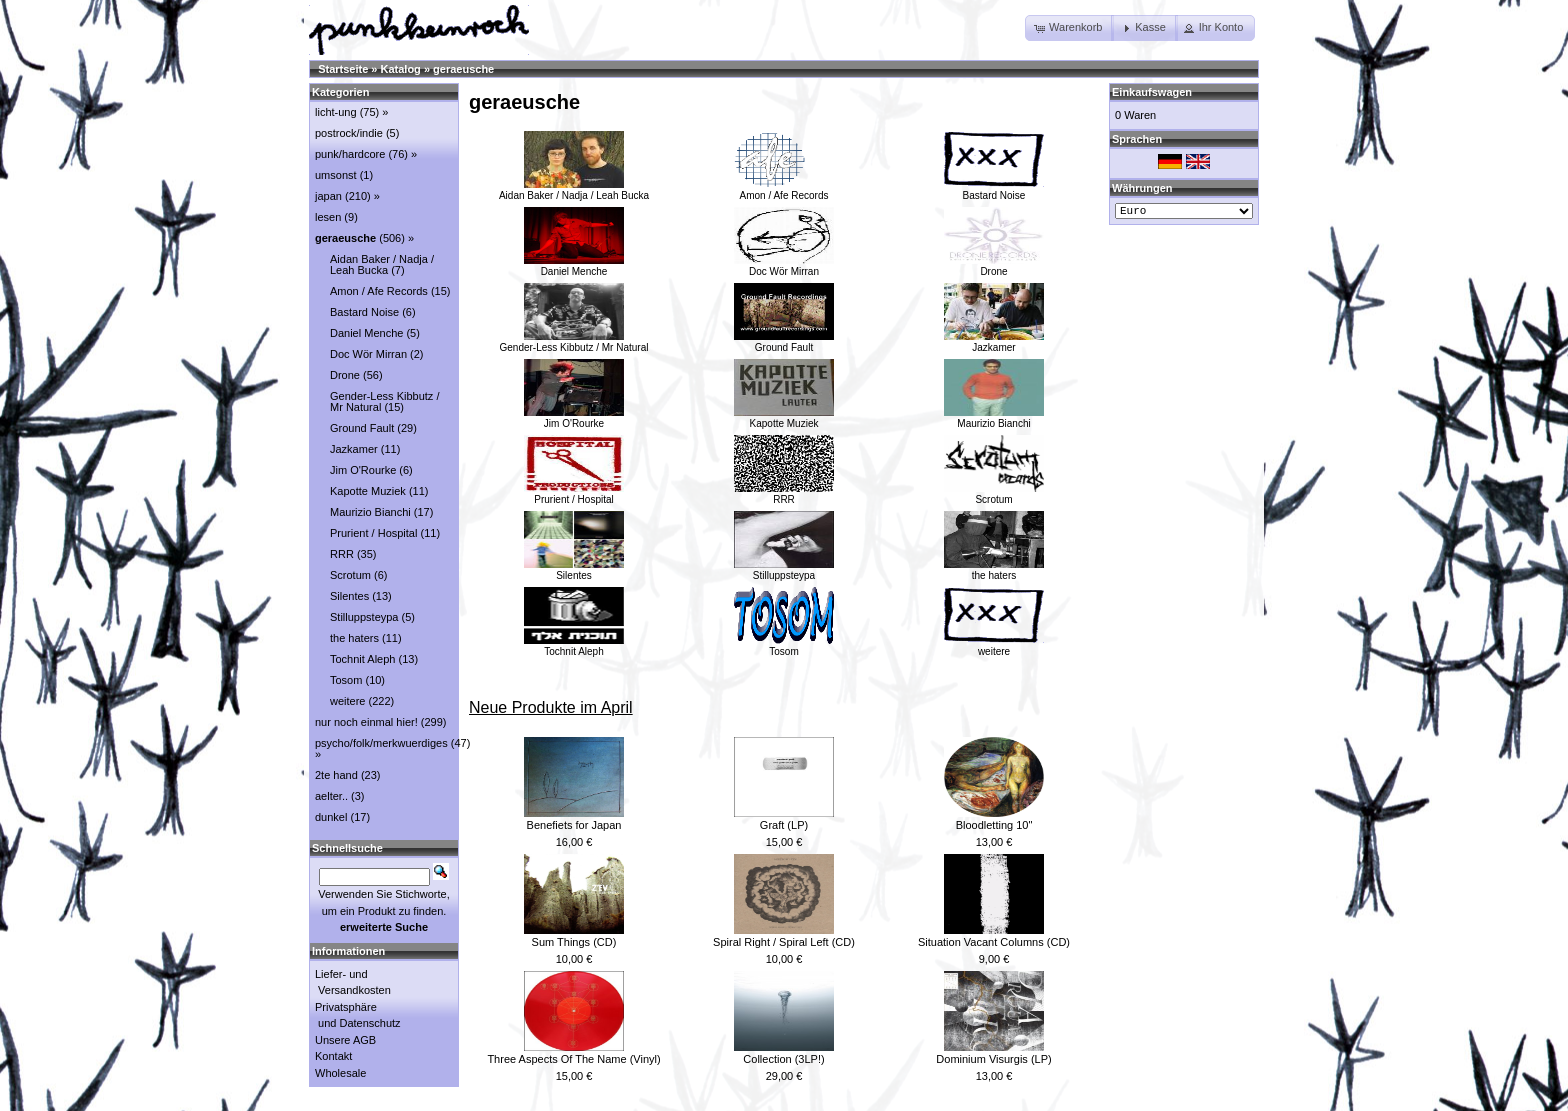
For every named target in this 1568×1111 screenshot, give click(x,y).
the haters (994, 570)
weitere (994, 646)
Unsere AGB (345, 1040)
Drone (994, 266)
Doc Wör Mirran (784, 266)
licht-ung (336, 112)
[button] (1069, 28)
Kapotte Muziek (784, 418)
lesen (328, 217)
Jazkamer (994, 342)
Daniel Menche (574, 266)
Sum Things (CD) (574, 942)
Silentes (574, 570)
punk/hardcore (350, 154)
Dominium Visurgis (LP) (993, 1059)
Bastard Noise (994, 190)
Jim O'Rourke (574, 418)
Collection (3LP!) (783, 1059)
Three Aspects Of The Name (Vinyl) (573, 1059)
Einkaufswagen (1152, 92)
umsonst (336, 175)
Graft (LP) (784, 825)
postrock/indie (349, 133)
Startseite (343, 69)
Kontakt (333, 1056)
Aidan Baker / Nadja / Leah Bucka (574, 190)
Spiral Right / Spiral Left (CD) (784, 942)
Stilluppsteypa (784, 570)
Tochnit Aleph (574, 646)
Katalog (401, 69)
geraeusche (463, 69)
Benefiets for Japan (574, 825)
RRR (784, 494)
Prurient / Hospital (574, 494)
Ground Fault (784, 342)
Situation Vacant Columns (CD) (994, 942)
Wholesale (340, 1073)
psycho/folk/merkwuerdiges (381, 743)
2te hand (336, 775)
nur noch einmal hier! (366, 722)
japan (328, 196)
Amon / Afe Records (784, 190)
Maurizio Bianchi (994, 418)
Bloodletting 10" (994, 825)
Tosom (784, 646)
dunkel (331, 817)
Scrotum (994, 494)
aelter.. (331, 796)
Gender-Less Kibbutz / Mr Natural (574, 342)
